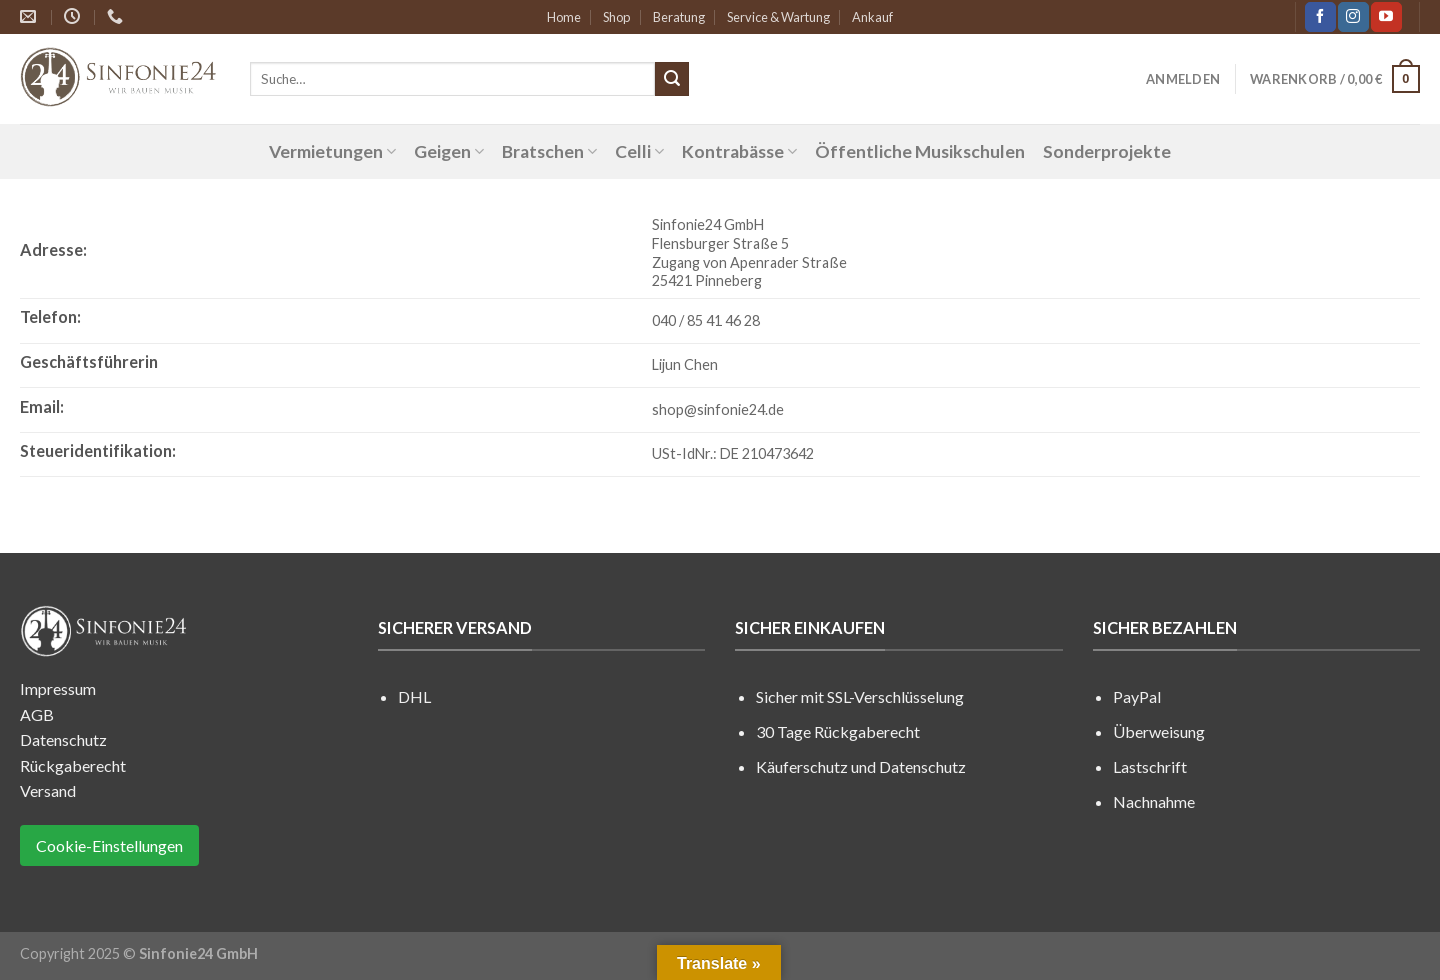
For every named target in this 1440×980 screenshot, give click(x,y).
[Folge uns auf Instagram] (1353, 17)
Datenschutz (63, 739)
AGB (37, 714)
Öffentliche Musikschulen (920, 151)
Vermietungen (332, 151)
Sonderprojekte (1107, 151)
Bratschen (549, 151)
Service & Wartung (778, 17)
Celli (639, 151)
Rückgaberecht (73, 765)
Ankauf (872, 17)
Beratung (679, 17)
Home (564, 17)
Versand (48, 790)
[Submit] (672, 79)
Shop (616, 17)
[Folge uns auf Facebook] (1320, 17)
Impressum (58, 688)
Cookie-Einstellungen (109, 845)
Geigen (449, 151)
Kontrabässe (739, 151)
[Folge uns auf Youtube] (1386, 17)
